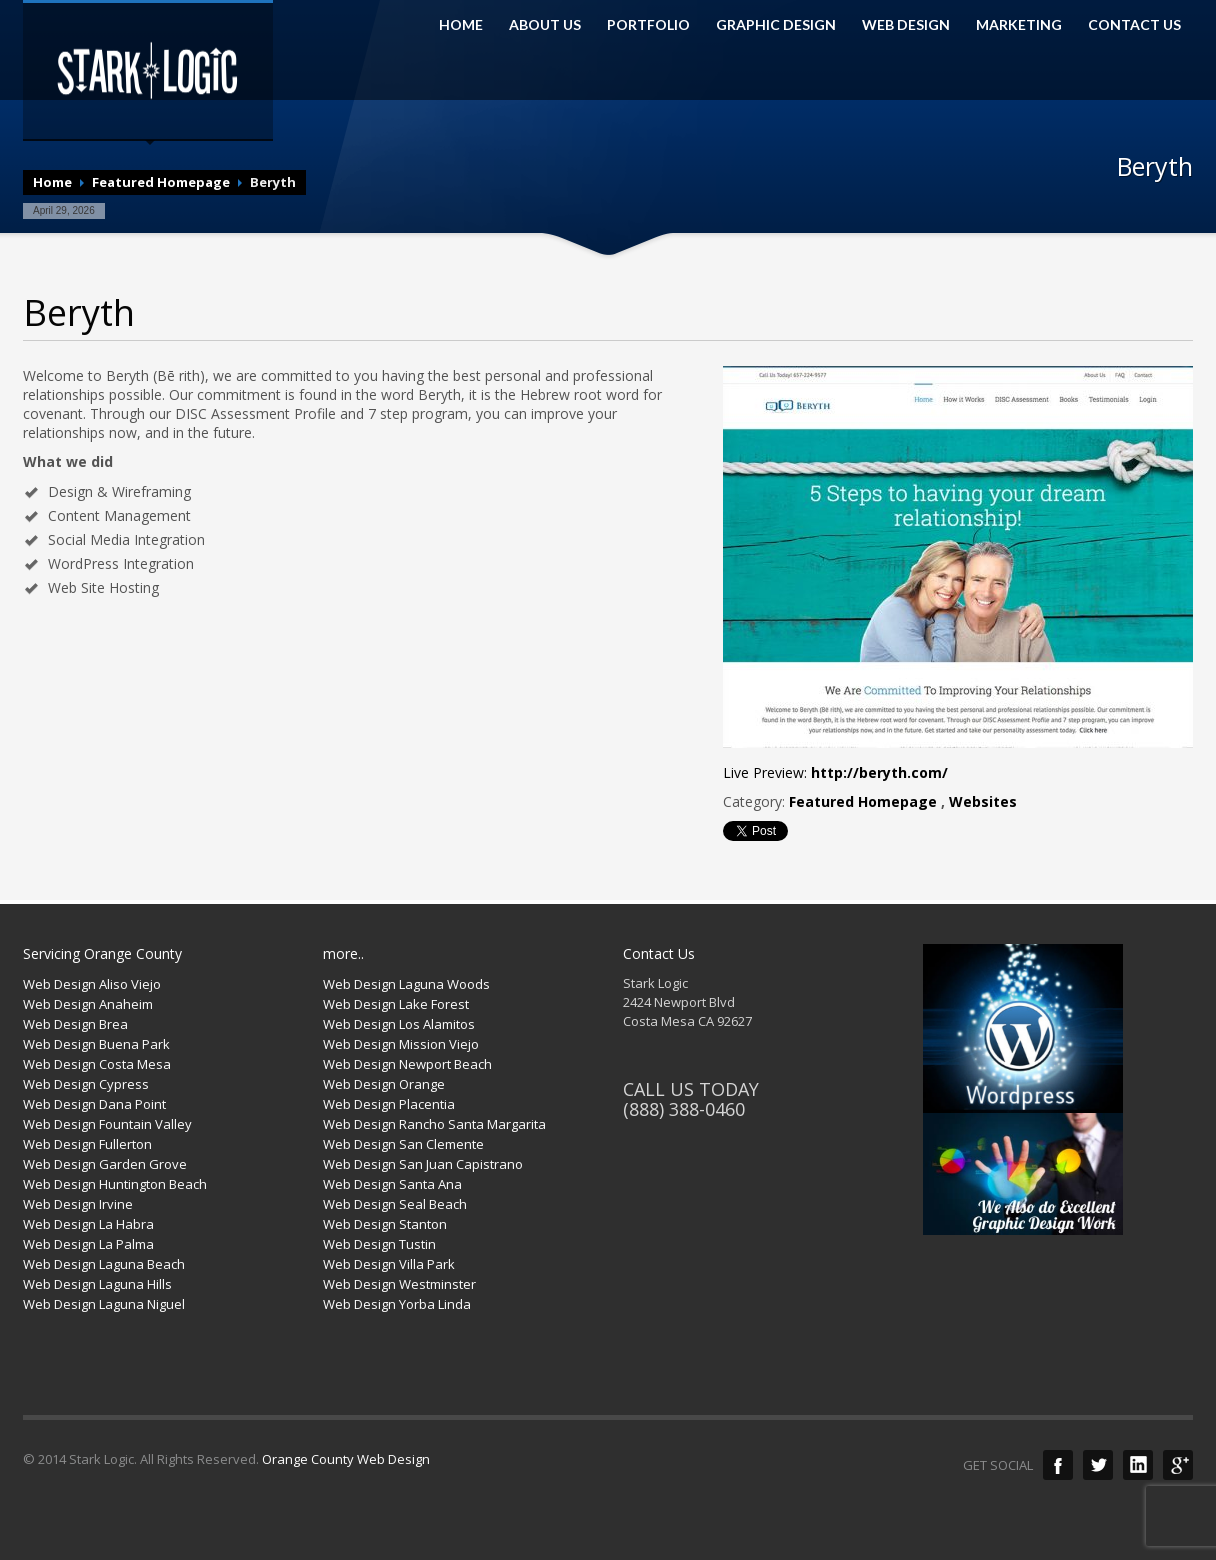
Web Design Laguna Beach (104, 1264)
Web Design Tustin (379, 1244)
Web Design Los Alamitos (399, 1024)
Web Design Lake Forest (396, 1004)
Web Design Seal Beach (395, 1204)
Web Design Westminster (399, 1284)
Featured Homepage (161, 182)
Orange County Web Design (346, 1459)
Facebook (1058, 1465)
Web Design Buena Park (96, 1044)
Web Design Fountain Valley (107, 1124)
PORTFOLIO (648, 25)
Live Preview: (835, 772)
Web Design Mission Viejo (401, 1044)
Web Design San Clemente (403, 1144)
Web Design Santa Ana (392, 1184)
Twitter (1098, 1465)
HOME (461, 25)
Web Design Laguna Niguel (104, 1304)
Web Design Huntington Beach (115, 1184)
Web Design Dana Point (94, 1104)
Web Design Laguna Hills (97, 1284)
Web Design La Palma (88, 1244)
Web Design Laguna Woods (406, 984)
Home (52, 182)
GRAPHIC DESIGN (776, 25)
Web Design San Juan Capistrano (423, 1164)
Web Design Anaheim (88, 1004)
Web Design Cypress (86, 1084)
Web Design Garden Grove (105, 1164)
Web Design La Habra (88, 1224)
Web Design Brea (75, 1024)
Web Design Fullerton (87, 1144)
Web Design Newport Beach (407, 1064)
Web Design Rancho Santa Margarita (434, 1124)
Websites (983, 801)
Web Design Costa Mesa (97, 1064)
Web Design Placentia (389, 1104)
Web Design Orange (384, 1084)
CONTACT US (1134, 25)
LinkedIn (1138, 1465)
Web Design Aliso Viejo (92, 984)
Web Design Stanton (385, 1224)
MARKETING (1019, 25)
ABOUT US (545, 25)
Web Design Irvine (78, 1204)
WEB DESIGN (906, 25)
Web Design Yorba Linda (397, 1304)
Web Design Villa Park (389, 1264)
